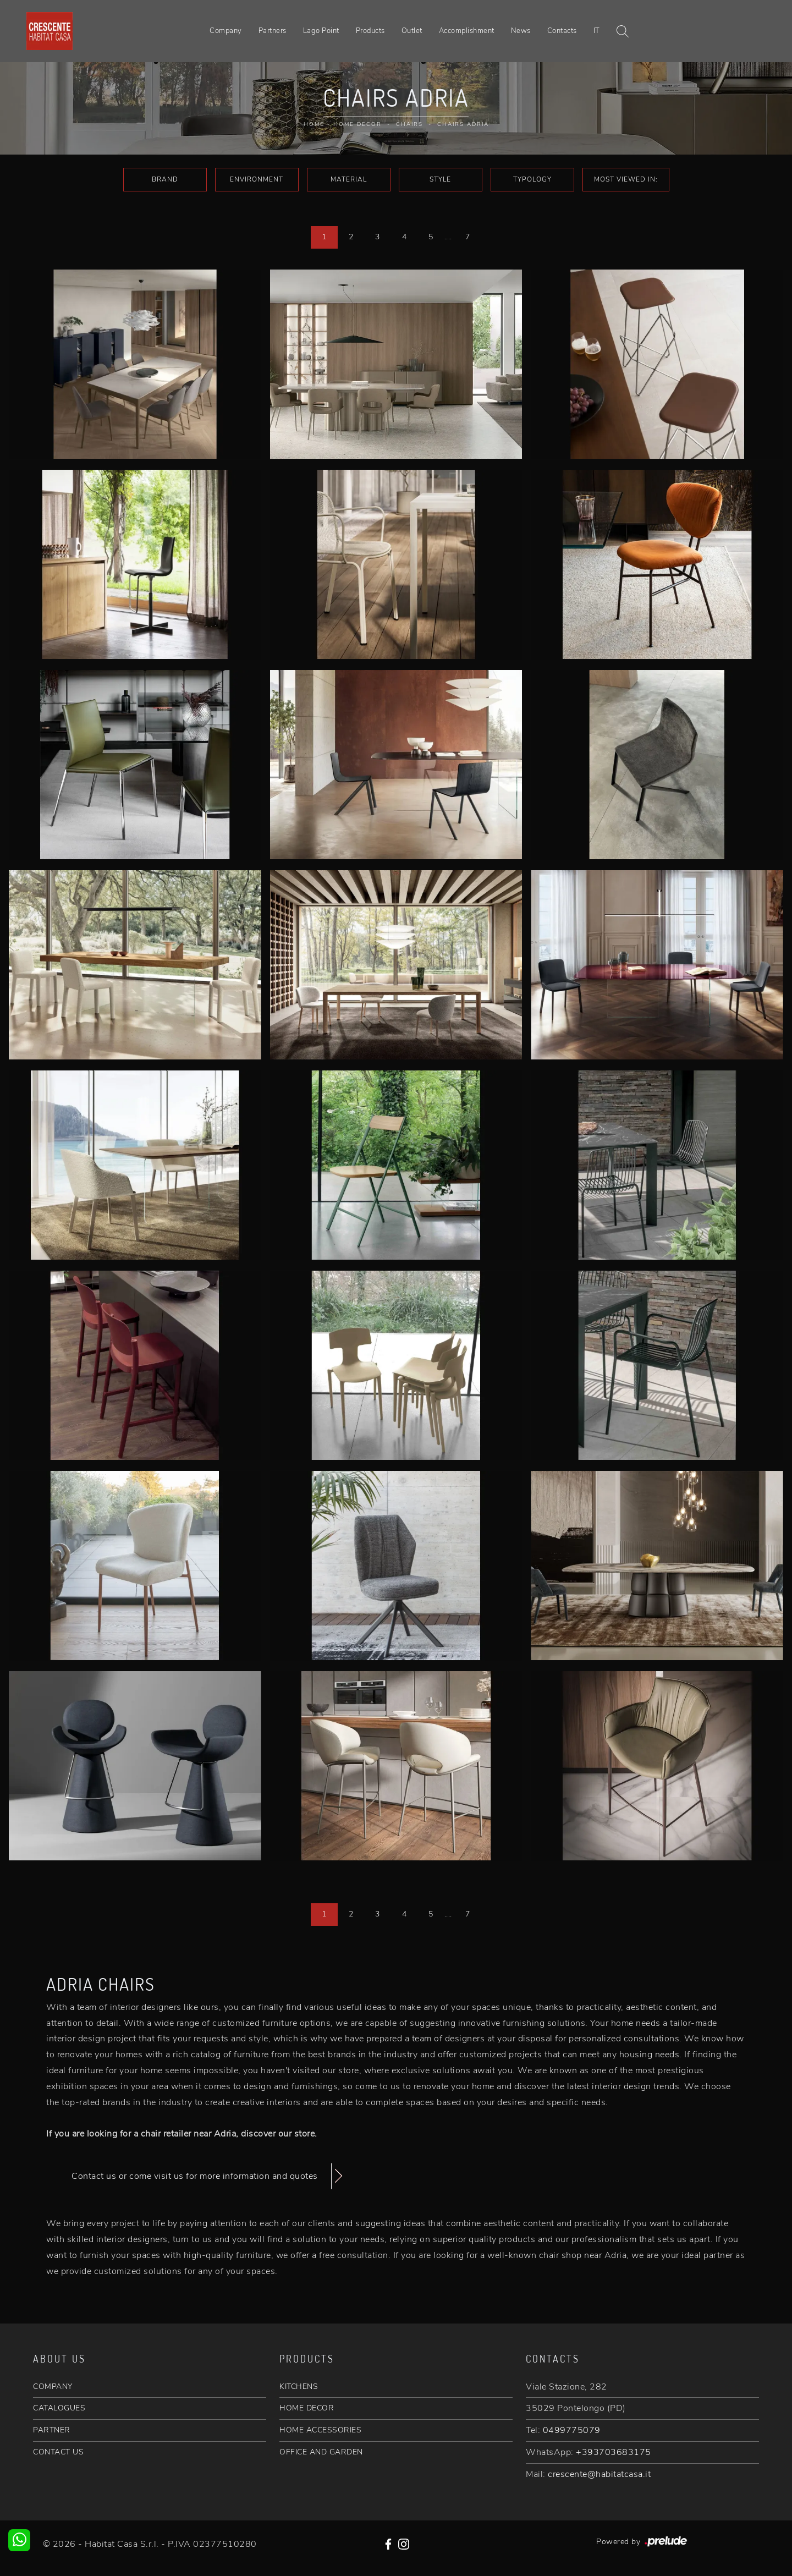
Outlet (412, 31)
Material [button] (349, 179)
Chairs (409, 124)
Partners (272, 31)
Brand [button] (165, 179)
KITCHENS (298, 2386)
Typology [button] (532, 179)
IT (596, 31)
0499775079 (572, 2430)
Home (314, 124)
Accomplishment (466, 31)
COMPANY (53, 2386)
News (521, 31)
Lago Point (321, 31)
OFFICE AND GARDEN (321, 2452)
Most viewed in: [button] (626, 179)
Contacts (562, 31)
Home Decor (357, 124)
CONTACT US (58, 2452)
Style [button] (440, 179)
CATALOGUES (59, 2408)
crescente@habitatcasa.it (599, 2474)
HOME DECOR (306, 2408)
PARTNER (51, 2430)
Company (226, 31)
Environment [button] (256, 179)
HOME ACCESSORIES (320, 2430)
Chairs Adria (463, 124)
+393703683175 (613, 2452)
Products (370, 31)
